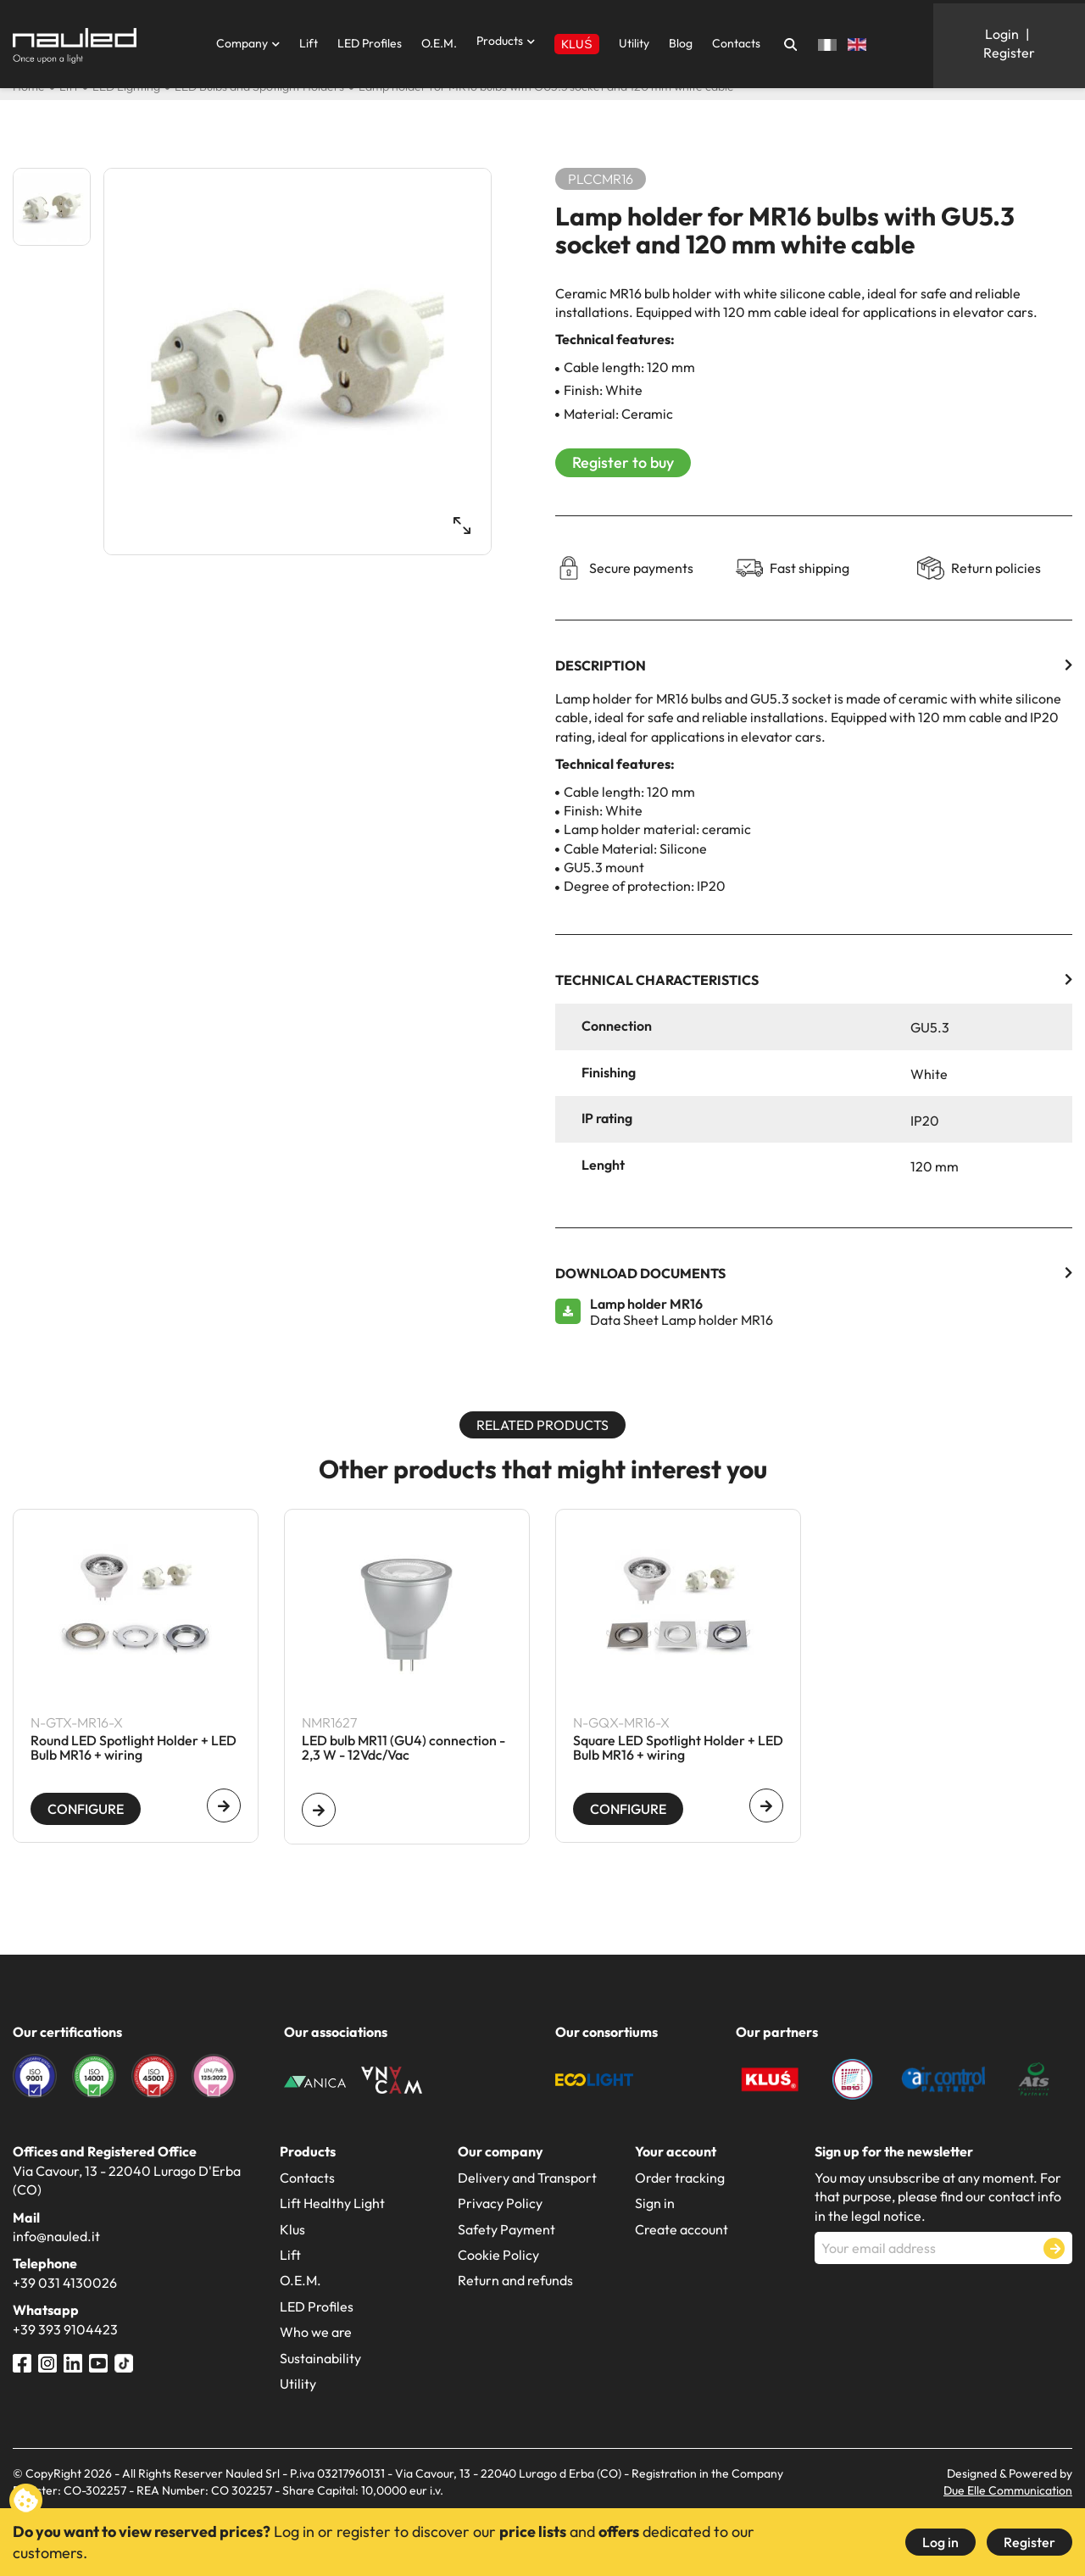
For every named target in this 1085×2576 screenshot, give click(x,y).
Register (1029, 2542)
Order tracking (680, 2177)
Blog (681, 43)
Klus (292, 2229)
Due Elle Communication (1007, 2490)
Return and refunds (515, 2280)
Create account (681, 2229)
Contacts (736, 43)
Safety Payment (506, 2229)
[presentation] (943, 2306)
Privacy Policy (500, 2203)
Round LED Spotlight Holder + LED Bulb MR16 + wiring (133, 1748)
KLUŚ (576, 44)
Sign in (655, 2203)
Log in (940, 2542)
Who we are (316, 2331)
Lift (308, 43)
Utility (634, 43)
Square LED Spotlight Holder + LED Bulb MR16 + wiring (678, 1748)
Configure (85, 1808)
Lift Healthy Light (332, 2203)
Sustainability (320, 2358)
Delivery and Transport (527, 2177)
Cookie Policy (498, 2254)
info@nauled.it (56, 2236)
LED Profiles (369, 43)
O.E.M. (439, 43)
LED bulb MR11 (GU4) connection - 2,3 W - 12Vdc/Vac (403, 1748)
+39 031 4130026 (65, 2282)
